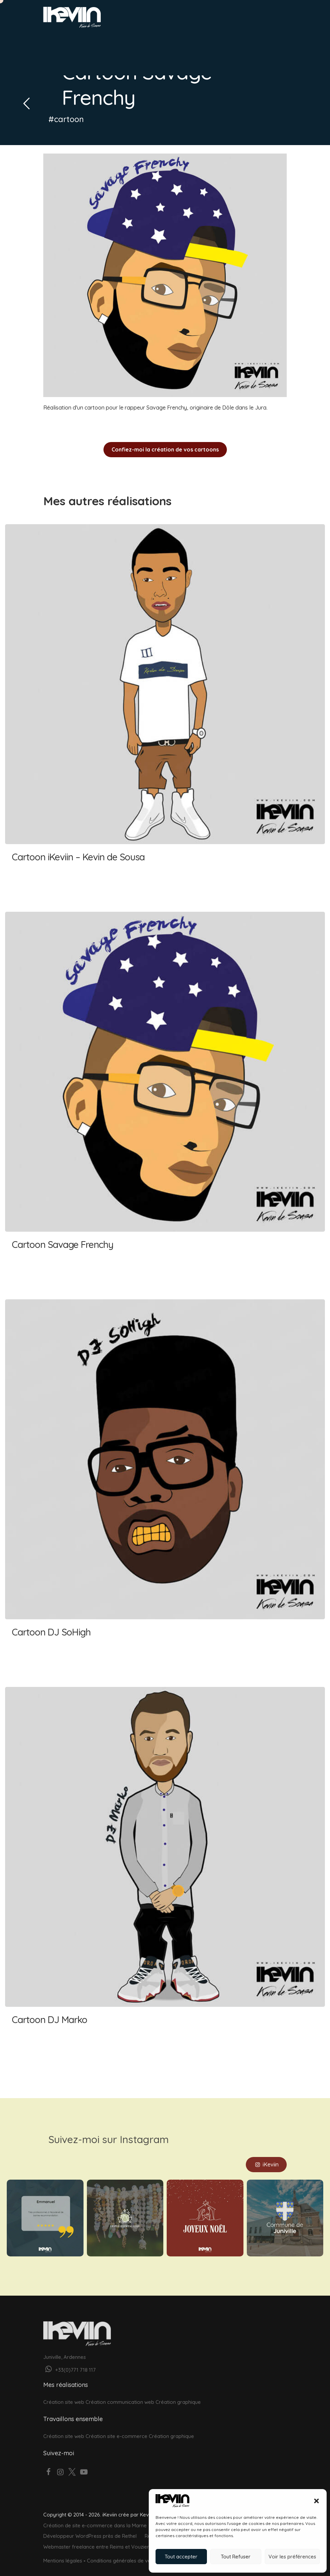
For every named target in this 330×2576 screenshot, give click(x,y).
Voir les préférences (292, 2556)
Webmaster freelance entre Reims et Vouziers (97, 2538)
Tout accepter (181, 2556)
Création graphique (178, 2393)
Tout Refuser (236, 2556)
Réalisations (141, 41)
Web (78, 41)
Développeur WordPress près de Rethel (90, 2528)
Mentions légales (62, 2552)
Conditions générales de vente (122, 2552)
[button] (316, 2501)
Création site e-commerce (116, 2427)
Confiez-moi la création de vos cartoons (165, 449)
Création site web (63, 2393)
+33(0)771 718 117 (69, 2362)
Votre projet (72, 59)
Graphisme (105, 41)
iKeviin (266, 2156)
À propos (176, 41)
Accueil (55, 41)
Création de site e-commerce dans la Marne (95, 2517)
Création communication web (120, 2393)
